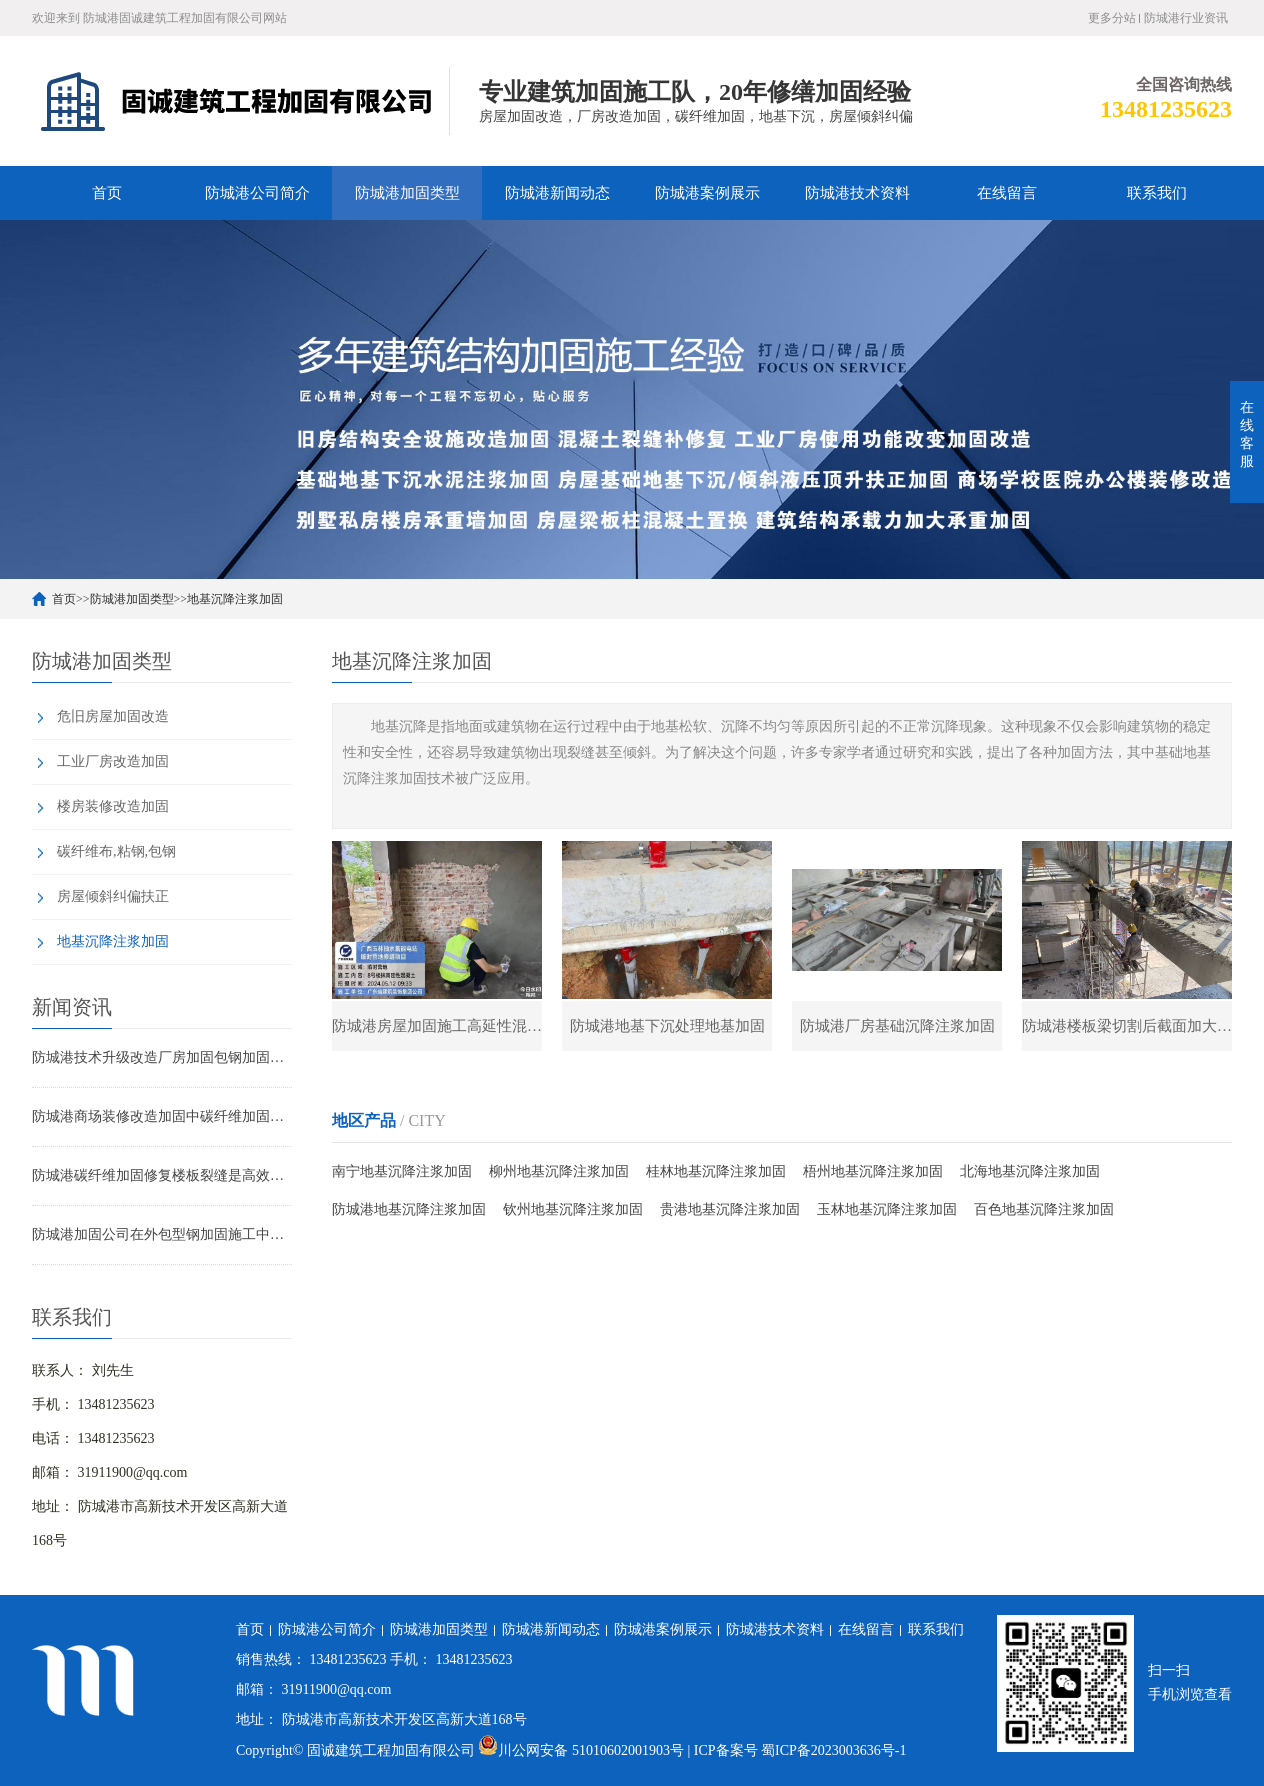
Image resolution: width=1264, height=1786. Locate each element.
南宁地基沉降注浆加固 (402, 1171)
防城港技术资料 (857, 193)
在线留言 (1007, 193)
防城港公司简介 (257, 193)
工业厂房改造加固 (113, 761)
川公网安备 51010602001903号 (582, 1750)
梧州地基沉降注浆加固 (873, 1171)
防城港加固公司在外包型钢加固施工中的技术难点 (162, 1234)
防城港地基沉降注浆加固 (409, 1209)
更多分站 (1112, 18)
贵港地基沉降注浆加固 (730, 1209)
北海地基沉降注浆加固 (1030, 1171)
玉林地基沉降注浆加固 (887, 1209)
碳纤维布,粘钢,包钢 (116, 851)
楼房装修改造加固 (113, 806)
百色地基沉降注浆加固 (1044, 1209)
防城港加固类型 (407, 193)
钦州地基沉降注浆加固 (573, 1209)
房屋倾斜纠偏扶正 (113, 896)
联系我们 (1157, 193)
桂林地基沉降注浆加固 (716, 1171)
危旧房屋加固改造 (113, 716)
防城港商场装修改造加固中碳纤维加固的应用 (162, 1116)
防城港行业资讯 (1186, 18)
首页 (107, 193)
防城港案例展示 (707, 193)
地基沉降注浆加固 (235, 599)
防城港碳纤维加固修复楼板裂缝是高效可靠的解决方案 (162, 1175)
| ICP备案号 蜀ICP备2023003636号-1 (796, 1750)
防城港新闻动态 (557, 193)
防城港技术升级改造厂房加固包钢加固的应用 (162, 1057)
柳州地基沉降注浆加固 (559, 1171)
